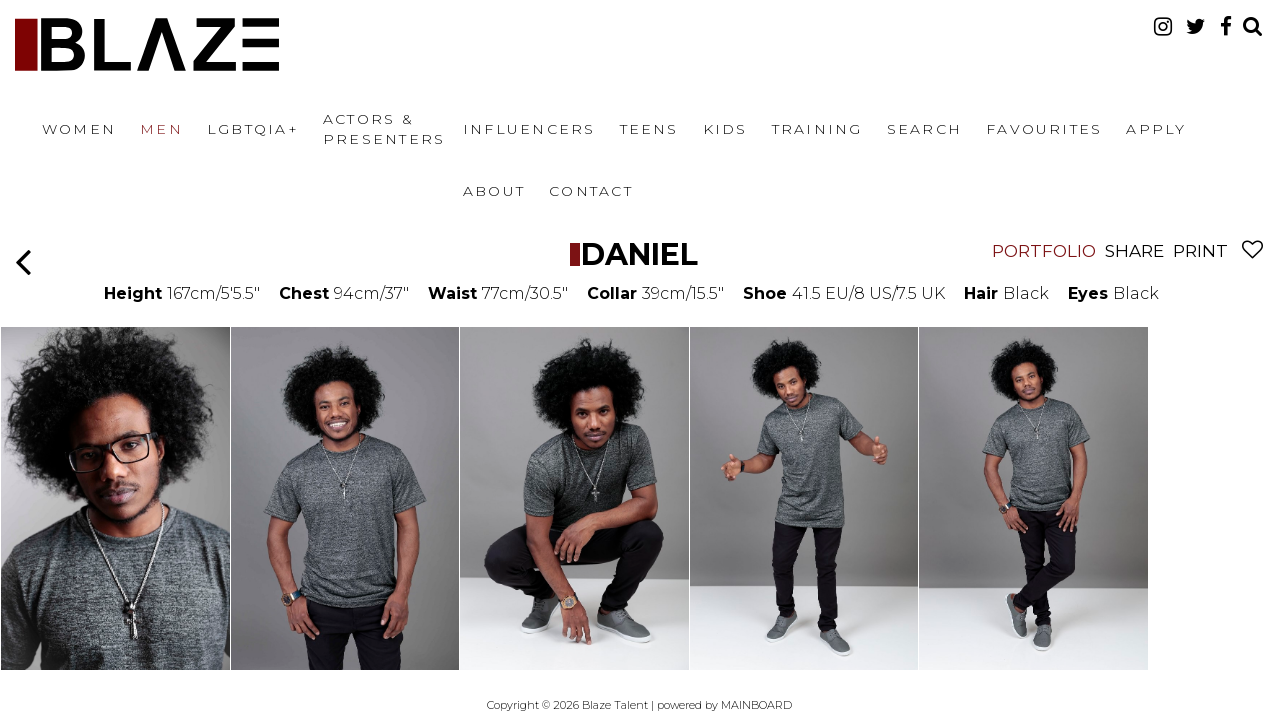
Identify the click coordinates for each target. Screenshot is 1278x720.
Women (79, 129)
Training (817, 129)
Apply (1156, 129)
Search (924, 129)
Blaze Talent (147, 44)
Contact (591, 191)
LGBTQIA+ (253, 129)
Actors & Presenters (384, 129)
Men (161, 129)
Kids (725, 129)
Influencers (529, 129)
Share (1134, 251)
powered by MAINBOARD (724, 705)
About (494, 191)
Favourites (1044, 129)
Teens (649, 129)
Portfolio (1044, 251)
